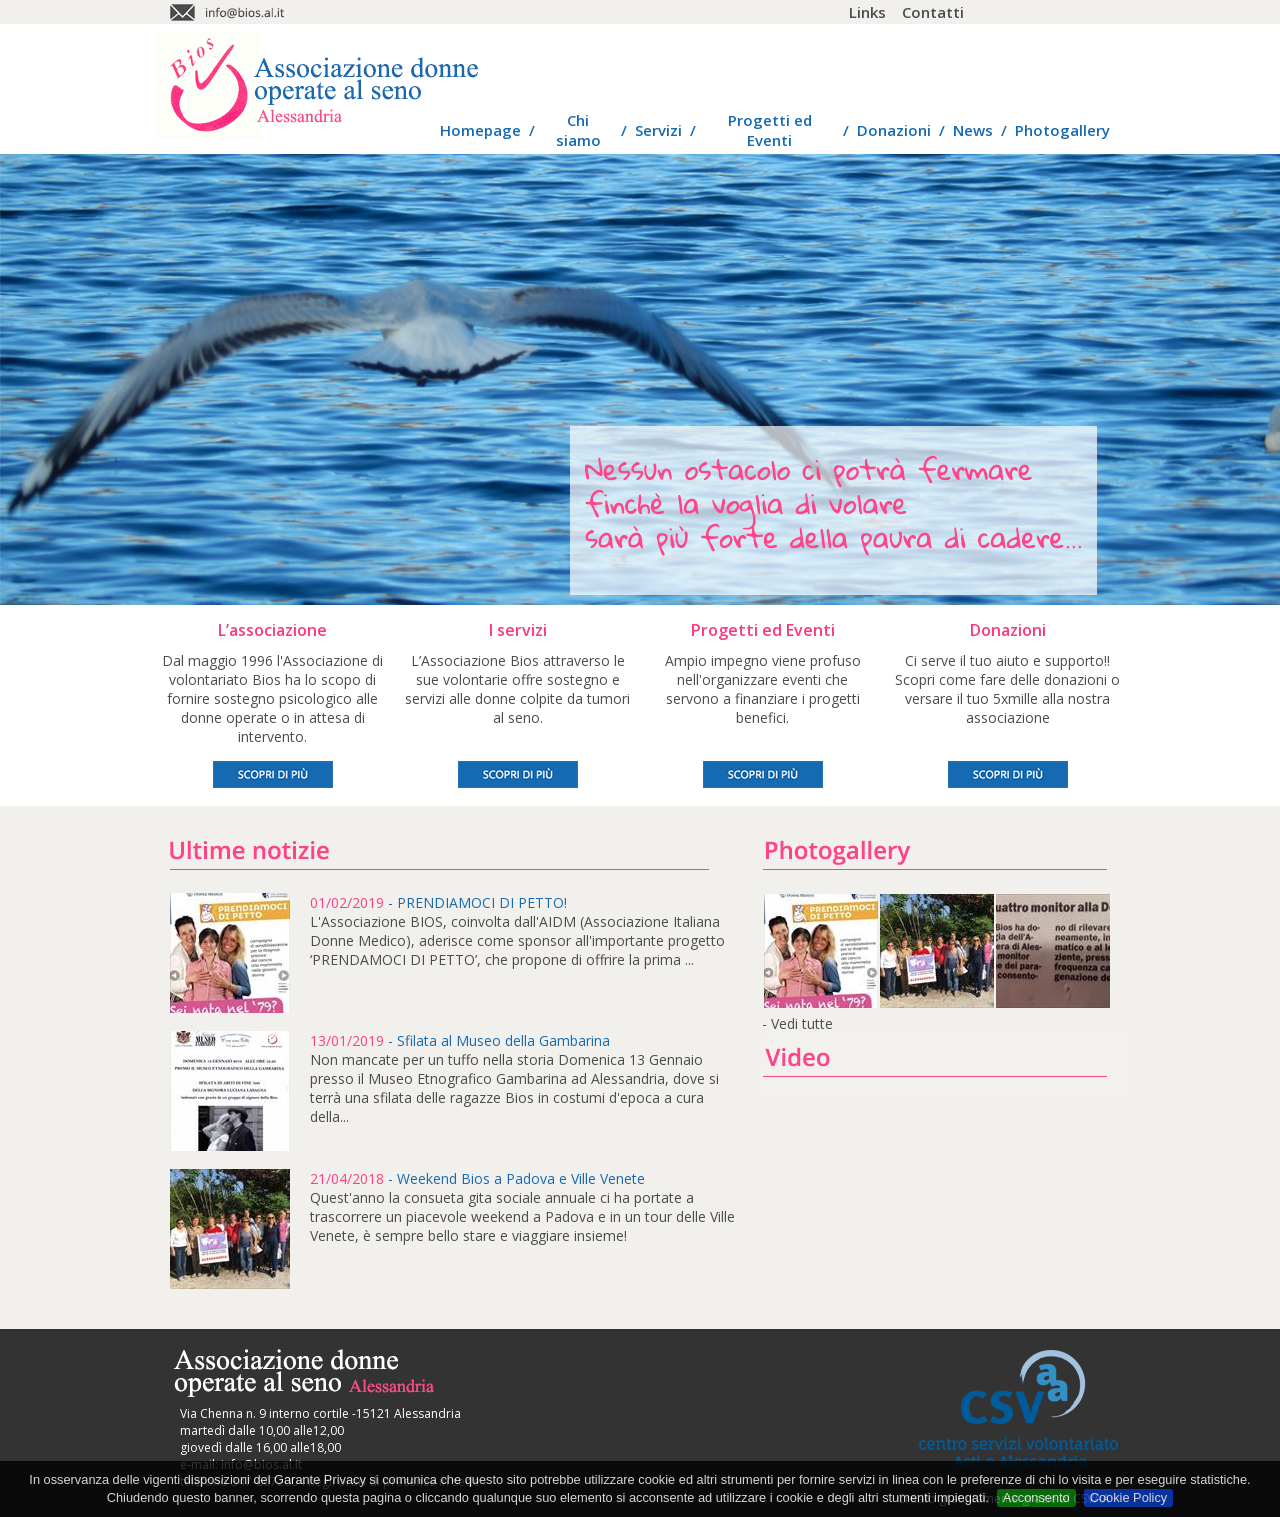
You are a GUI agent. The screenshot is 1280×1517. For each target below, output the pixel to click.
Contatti (933, 12)
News (973, 130)
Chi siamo (578, 130)
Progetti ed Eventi (770, 130)
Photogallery (1062, 130)
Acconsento (1036, 1497)
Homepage (480, 130)
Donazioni (894, 130)
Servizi (658, 130)
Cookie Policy (1129, 1497)
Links (867, 12)
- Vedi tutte (797, 1023)
